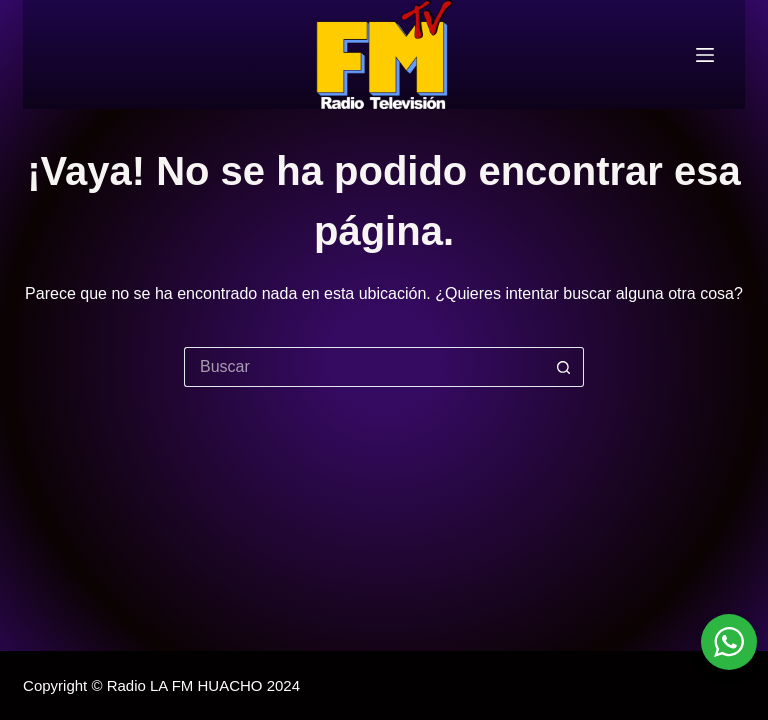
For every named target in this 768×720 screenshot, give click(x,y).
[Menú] (705, 55)
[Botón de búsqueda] (564, 367)
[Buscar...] (364, 367)
